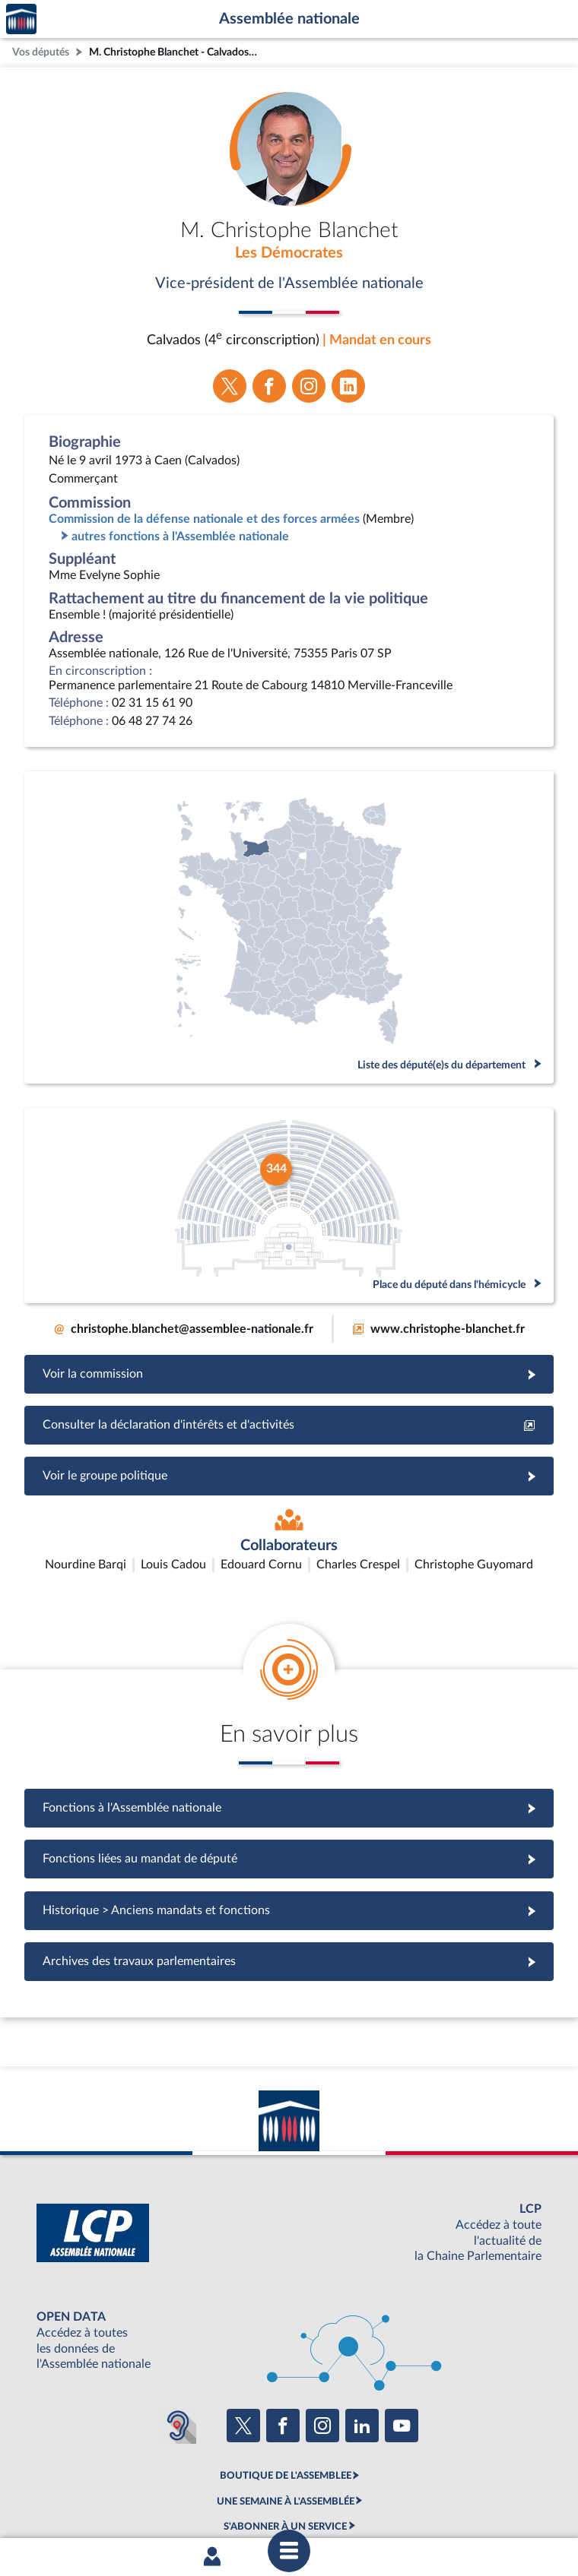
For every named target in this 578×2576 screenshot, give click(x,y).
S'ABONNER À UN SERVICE (285, 2437)
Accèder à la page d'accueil (21, 19)
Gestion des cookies (491, 2501)
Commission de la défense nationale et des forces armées (204, 519)
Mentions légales (81, 2501)
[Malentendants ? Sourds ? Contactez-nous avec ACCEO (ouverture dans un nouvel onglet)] (178, 2336)
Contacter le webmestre (348, 2501)
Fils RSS (424, 2501)
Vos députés (40, 52)
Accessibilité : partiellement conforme (206, 2501)
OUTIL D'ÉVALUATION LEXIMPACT (285, 2462)
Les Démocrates (289, 253)
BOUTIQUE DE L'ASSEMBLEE (285, 2386)
